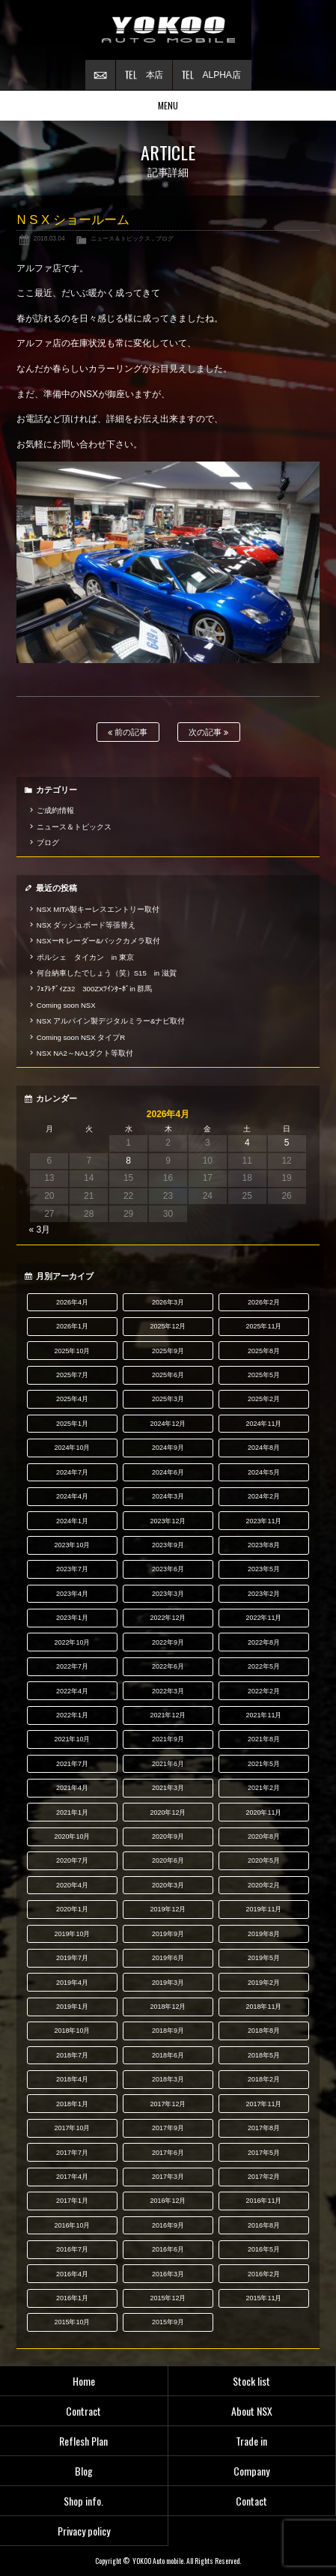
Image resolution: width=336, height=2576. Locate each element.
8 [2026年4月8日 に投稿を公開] (128, 1160)
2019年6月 (168, 1958)
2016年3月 (168, 2274)
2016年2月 (264, 2274)
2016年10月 (72, 2225)
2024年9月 (168, 1447)
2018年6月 (168, 2055)
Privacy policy (84, 2531)
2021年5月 (264, 1764)
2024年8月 (264, 1447)
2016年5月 (264, 2249)
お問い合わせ (100, 75)
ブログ (165, 238)
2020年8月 (264, 1836)
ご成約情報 (55, 810)
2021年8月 (264, 1739)
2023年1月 (72, 1617)
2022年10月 (72, 1642)
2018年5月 (264, 2055)
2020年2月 (264, 1885)
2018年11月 (263, 2006)
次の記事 (208, 732)
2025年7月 (72, 1375)
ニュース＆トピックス (120, 238)
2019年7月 (72, 1958)
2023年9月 (168, 1545)
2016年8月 (264, 2225)
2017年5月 (264, 2152)
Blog (84, 2471)
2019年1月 (72, 2006)
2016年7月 (72, 2249)
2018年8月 (264, 2030)
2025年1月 (72, 1423)
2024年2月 (264, 1496)
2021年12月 (168, 1715)
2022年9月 (168, 1642)
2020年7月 (72, 1860)
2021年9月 (168, 1739)
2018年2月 (264, 2079)
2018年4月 (72, 2079)
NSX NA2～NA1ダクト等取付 (85, 1053)
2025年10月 (72, 1351)
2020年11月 (263, 1812)
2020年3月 (168, 1885)
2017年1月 (72, 2200)
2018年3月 (168, 2079)
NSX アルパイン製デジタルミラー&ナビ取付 (111, 1021)
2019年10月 (72, 1934)
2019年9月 (168, 1934)
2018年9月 (168, 2030)
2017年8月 (264, 2128)
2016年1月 (72, 2298)
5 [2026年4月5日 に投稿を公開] (287, 1142)
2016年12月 (168, 2200)
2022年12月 (168, 1617)
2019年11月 (263, 1909)
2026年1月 (72, 1326)
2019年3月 (168, 1982)
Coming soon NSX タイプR (81, 1037)
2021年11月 (263, 1715)
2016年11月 (263, 2200)
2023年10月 (72, 1545)
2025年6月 (168, 1375)
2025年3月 (168, 1399)
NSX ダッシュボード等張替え (86, 925)
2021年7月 (72, 1764)
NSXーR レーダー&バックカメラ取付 (99, 941)
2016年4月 (72, 2274)
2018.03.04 (49, 238)
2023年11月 (263, 1521)
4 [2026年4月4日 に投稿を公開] (247, 1142)
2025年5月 (264, 1375)
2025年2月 (264, 1399)
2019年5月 (264, 1958)
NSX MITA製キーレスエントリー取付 (98, 909)
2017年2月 (264, 2176)
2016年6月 (168, 2249)
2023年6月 (168, 1569)
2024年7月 (72, 1472)
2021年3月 (168, 1788)
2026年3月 (168, 1302)
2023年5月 (264, 1569)
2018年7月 (72, 2055)
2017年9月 (168, 2128)
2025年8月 (264, 1351)
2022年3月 (168, 1691)
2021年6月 (168, 1764)
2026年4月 (72, 1302)
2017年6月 (168, 2152)
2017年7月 (72, 2152)
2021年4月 (72, 1788)
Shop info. (83, 2501)
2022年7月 (72, 1666)
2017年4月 (72, 2176)
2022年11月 (263, 1617)
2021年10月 (72, 1739)
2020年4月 (72, 1885)
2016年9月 (168, 2225)
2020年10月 (72, 1836)
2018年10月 (72, 2030)
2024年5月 (264, 1472)
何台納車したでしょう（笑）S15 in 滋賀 (107, 973)
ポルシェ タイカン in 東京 (85, 957)
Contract (83, 2411)
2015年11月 (263, 2298)
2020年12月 (168, 1812)
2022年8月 (264, 1642)
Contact (251, 2501)
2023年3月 (168, 1593)
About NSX (251, 2411)
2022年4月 (72, 1691)
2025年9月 (168, 1351)
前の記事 (127, 732)
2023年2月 (264, 1593)
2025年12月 (168, 1326)
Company (251, 2471)
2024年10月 (72, 1447)
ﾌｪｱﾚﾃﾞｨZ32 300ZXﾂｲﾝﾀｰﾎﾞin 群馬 (95, 989)
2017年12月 (168, 2104)
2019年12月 (168, 1909)
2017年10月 (72, 2128)
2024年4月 (72, 1496)
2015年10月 (72, 2322)
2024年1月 (72, 1521)
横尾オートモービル (168, 30)
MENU (168, 105)
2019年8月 (264, 1934)
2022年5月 (264, 1666)
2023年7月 (72, 1569)
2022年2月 (264, 1691)
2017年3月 (168, 2176)
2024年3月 (168, 1496)
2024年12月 (168, 1423)
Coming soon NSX (66, 1005)
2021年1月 (72, 1812)
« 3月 (39, 1229)
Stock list (251, 2381)
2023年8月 (264, 1545)
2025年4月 (72, 1399)
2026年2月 (264, 1302)
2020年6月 (168, 1860)
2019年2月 (264, 1982)
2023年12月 (168, 1521)
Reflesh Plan (83, 2441)
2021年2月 (264, 1788)
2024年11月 (263, 1423)
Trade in (251, 2441)
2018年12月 (168, 2006)
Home (84, 2381)
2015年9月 (168, 2322)
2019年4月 (72, 1982)
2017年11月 (263, 2104)
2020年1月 (72, 1909)
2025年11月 (263, 1326)
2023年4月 (72, 1593)
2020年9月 (168, 1836)
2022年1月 (72, 1715)
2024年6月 (168, 1472)
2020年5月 (264, 1860)
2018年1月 (72, 2104)
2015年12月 (168, 2298)
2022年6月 (168, 1666)
